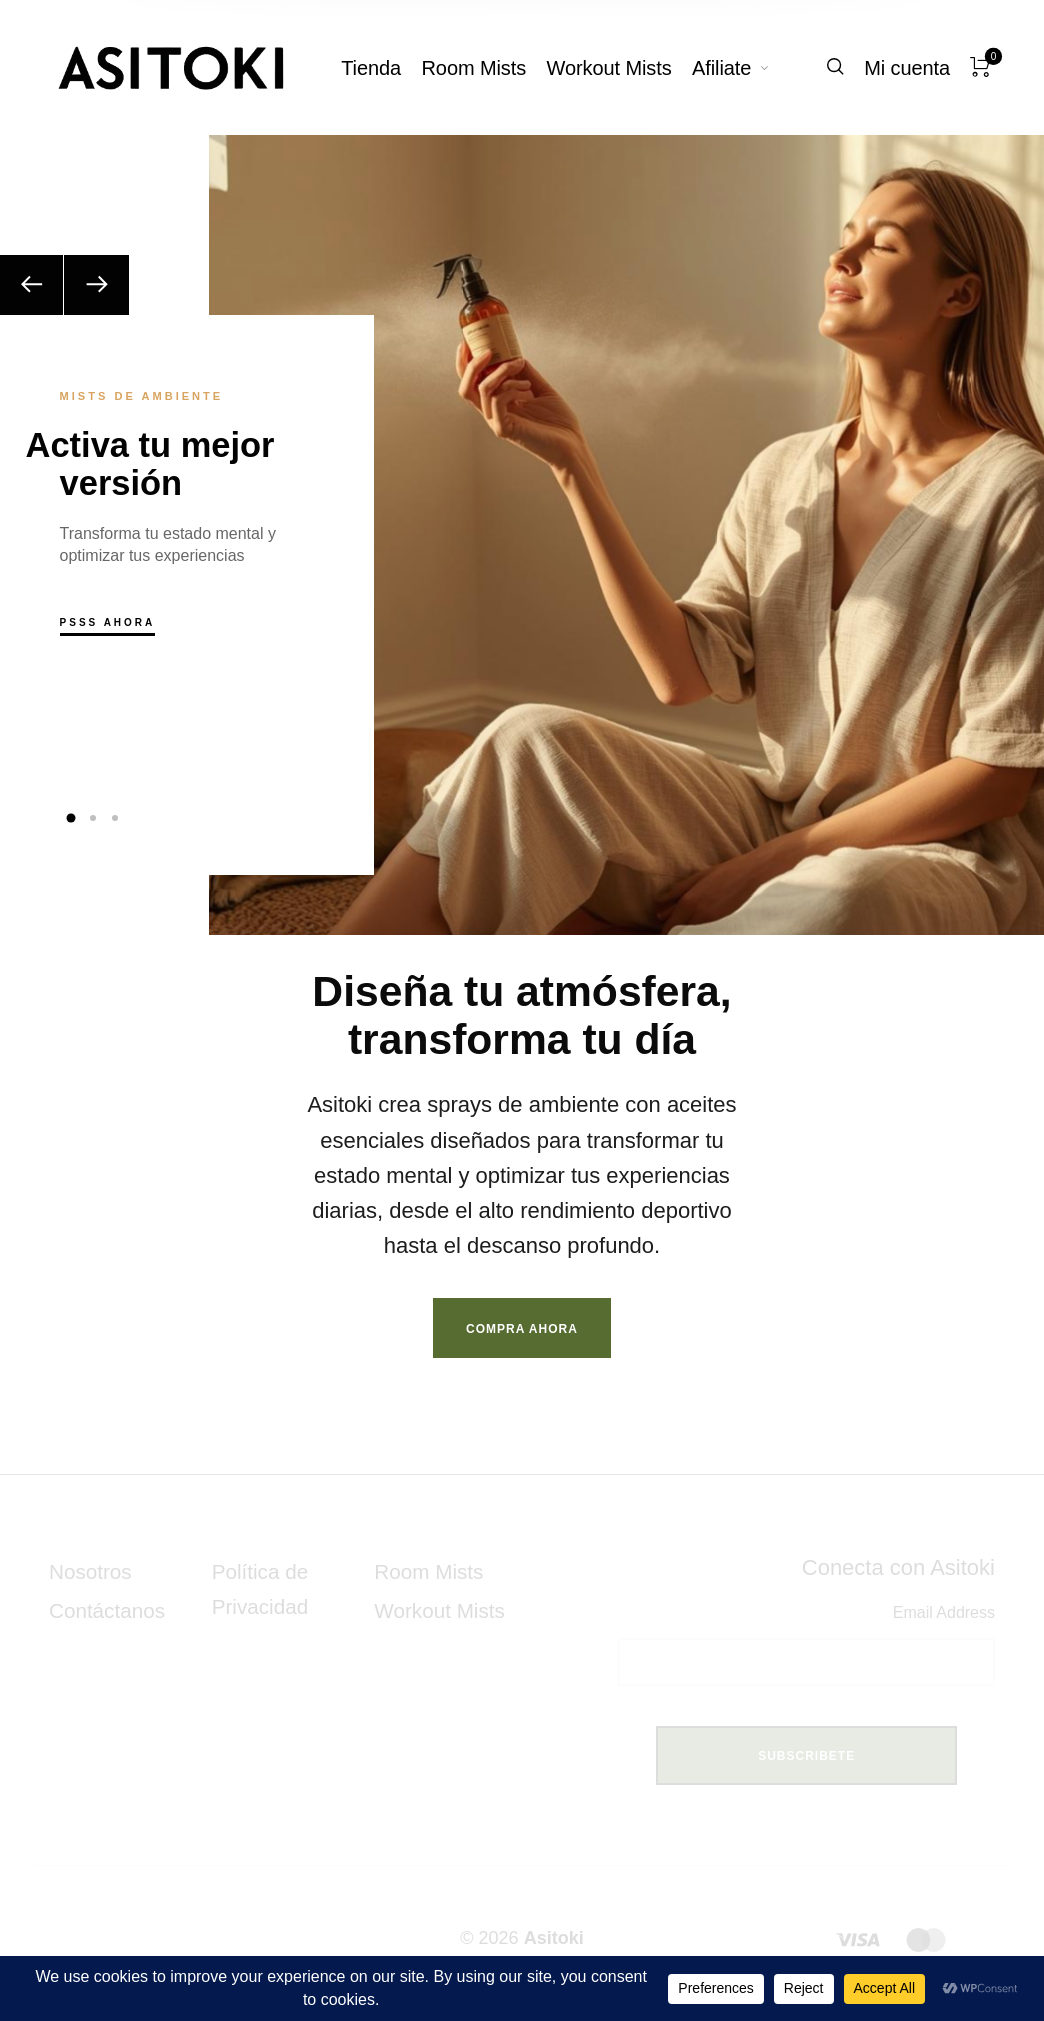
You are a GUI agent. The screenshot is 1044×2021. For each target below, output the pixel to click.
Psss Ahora (108, 622)
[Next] (96, 285)
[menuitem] (381, 68)
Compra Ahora (522, 1329)
